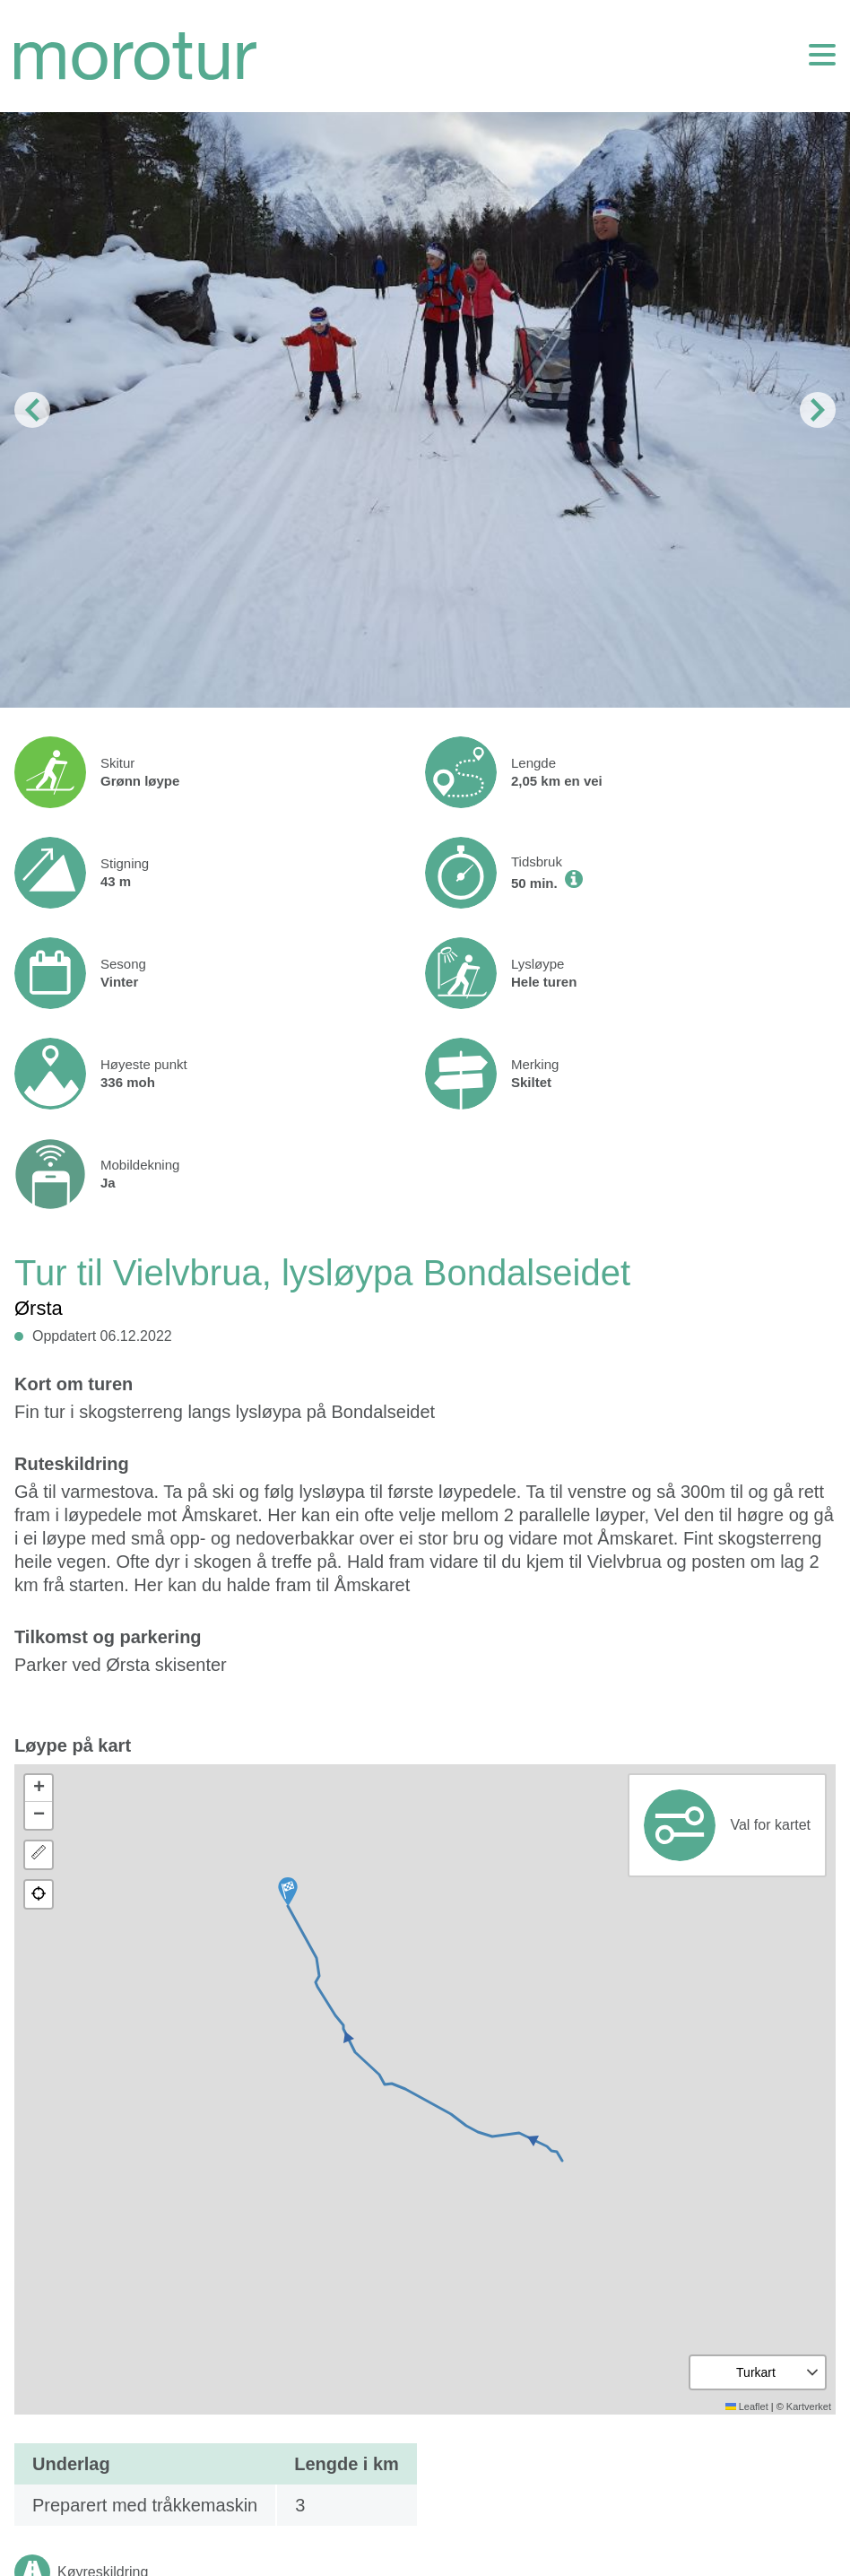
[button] (288, 1891)
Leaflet (746, 2406)
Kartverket (808, 2406)
